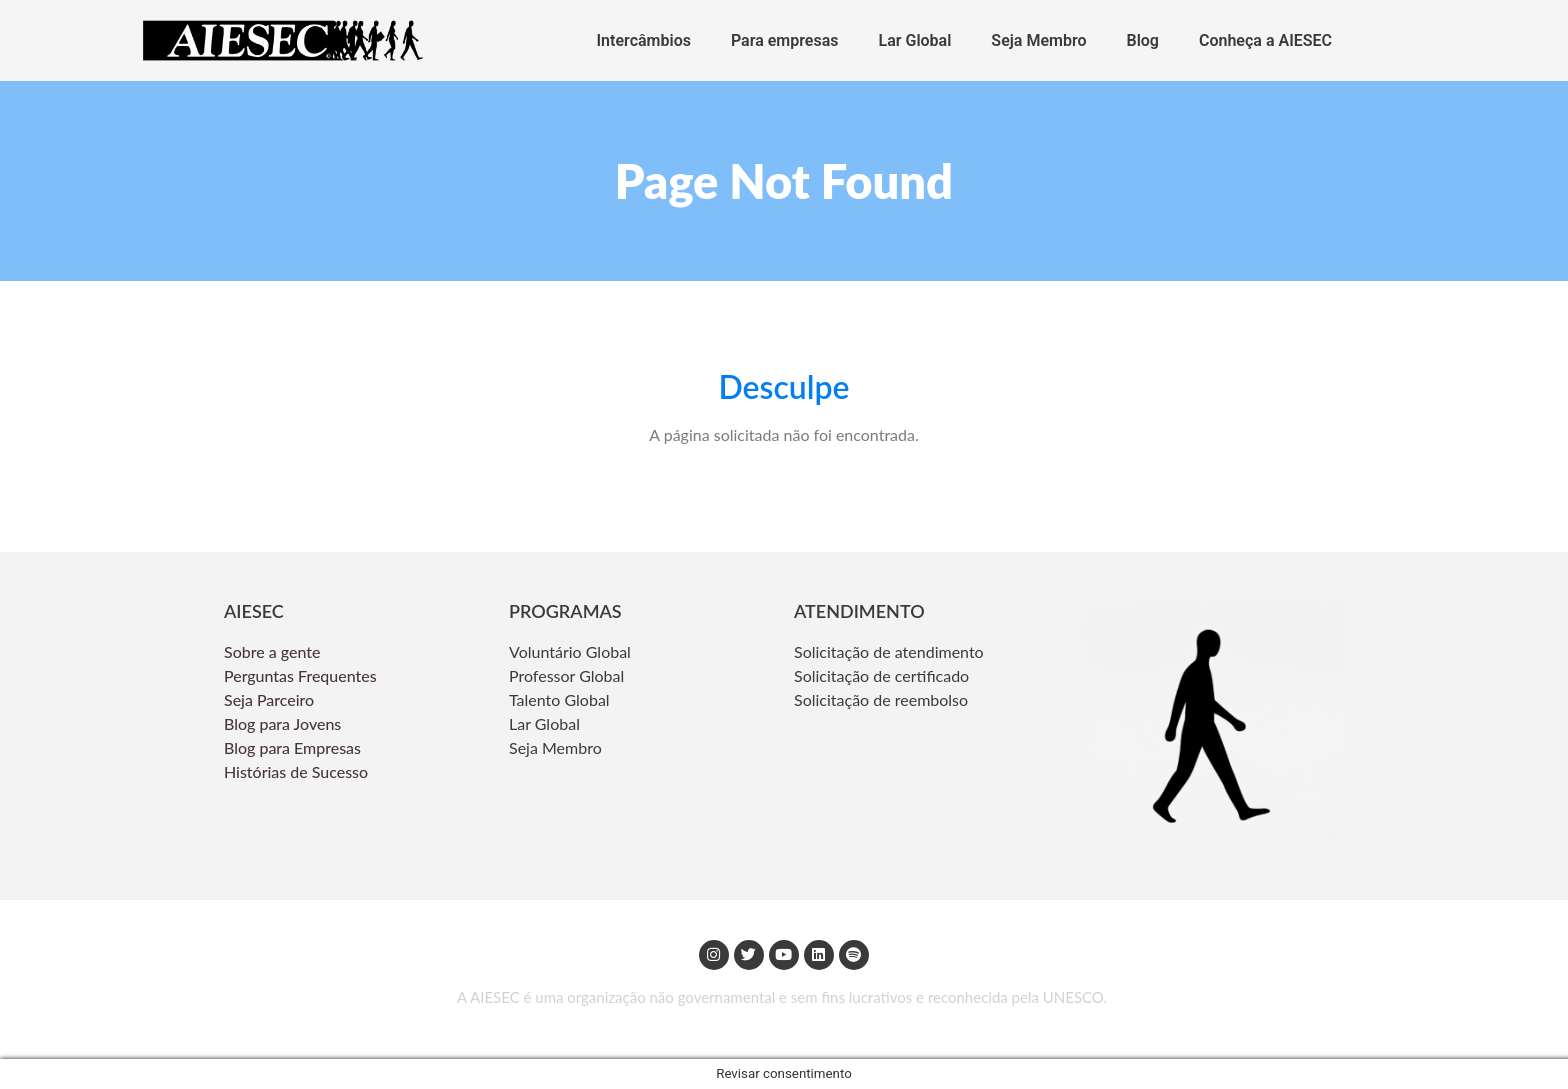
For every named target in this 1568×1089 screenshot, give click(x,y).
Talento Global (559, 699)
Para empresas (785, 40)
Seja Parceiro (269, 699)
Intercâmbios (644, 40)
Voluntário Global (572, 651)
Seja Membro (1038, 40)
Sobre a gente (274, 651)
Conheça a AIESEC (1265, 40)
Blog (1143, 40)
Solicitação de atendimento (889, 651)
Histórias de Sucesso (298, 771)
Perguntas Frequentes (302, 675)
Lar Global (915, 40)
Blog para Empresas (292, 747)
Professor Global (566, 675)
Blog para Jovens (282, 723)
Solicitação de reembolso (881, 699)
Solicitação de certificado (881, 675)
